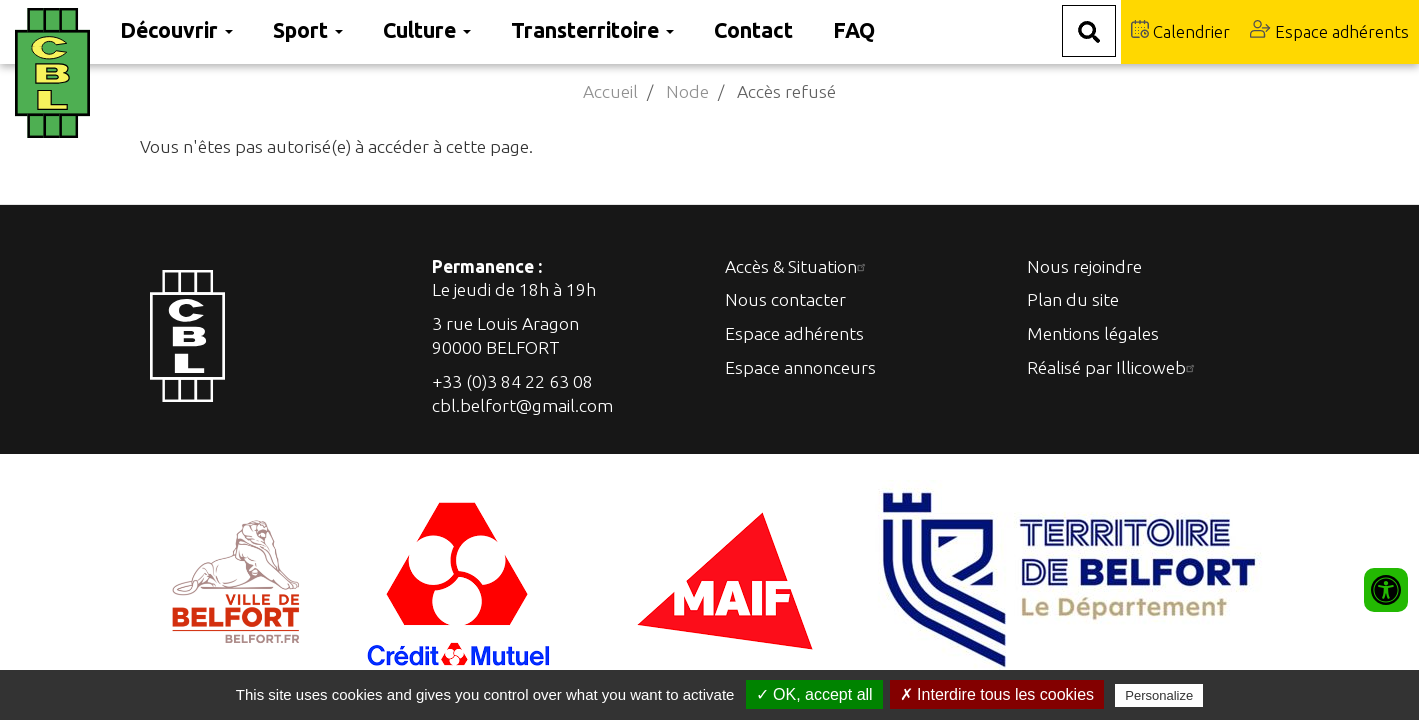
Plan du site (1073, 299)
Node (687, 91)
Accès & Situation (798, 266)
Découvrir (176, 30)
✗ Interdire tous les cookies (997, 694)
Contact (753, 30)
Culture (427, 30)
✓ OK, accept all (814, 694)
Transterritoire (592, 30)
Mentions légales (1093, 333)
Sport (308, 30)
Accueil (610, 91)
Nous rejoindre (1084, 266)
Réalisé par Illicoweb (1113, 367)
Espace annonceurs (800, 367)
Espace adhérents (1329, 30)
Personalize (1159, 695)
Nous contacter (785, 299)
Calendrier (1180, 30)
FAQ (854, 30)
